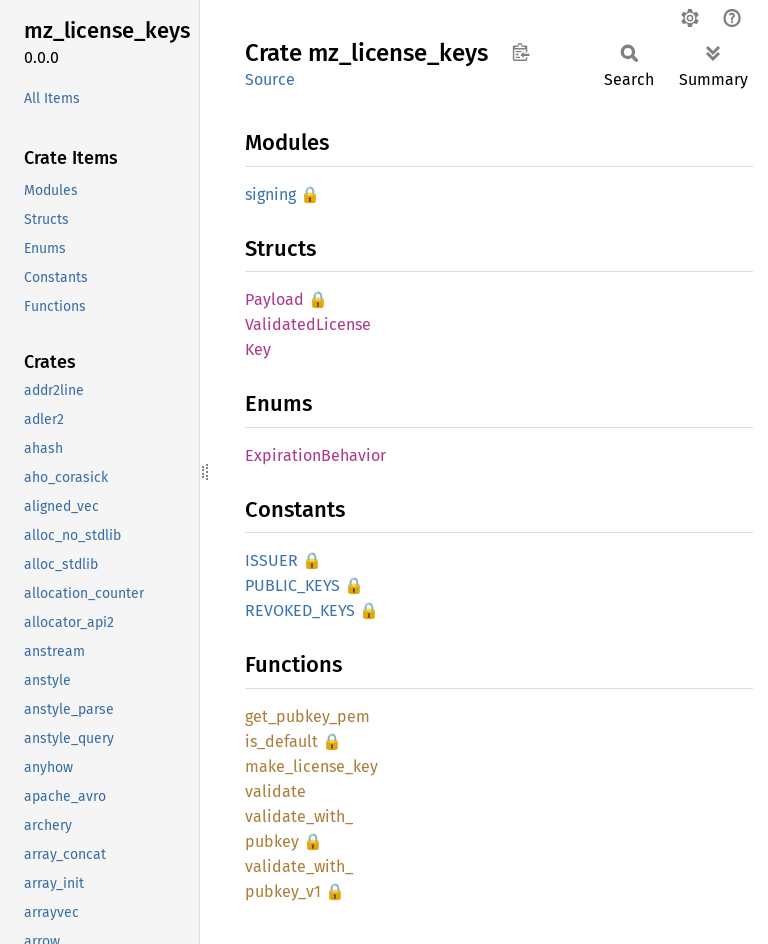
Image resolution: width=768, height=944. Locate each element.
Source (270, 79)
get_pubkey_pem (307, 716)
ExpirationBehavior (315, 455)
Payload (274, 299)
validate (275, 791)
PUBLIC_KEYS (292, 585)
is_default (281, 741)
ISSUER (271, 560)
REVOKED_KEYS (300, 610)
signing (270, 194)
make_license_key (311, 766)
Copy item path (520, 52)
